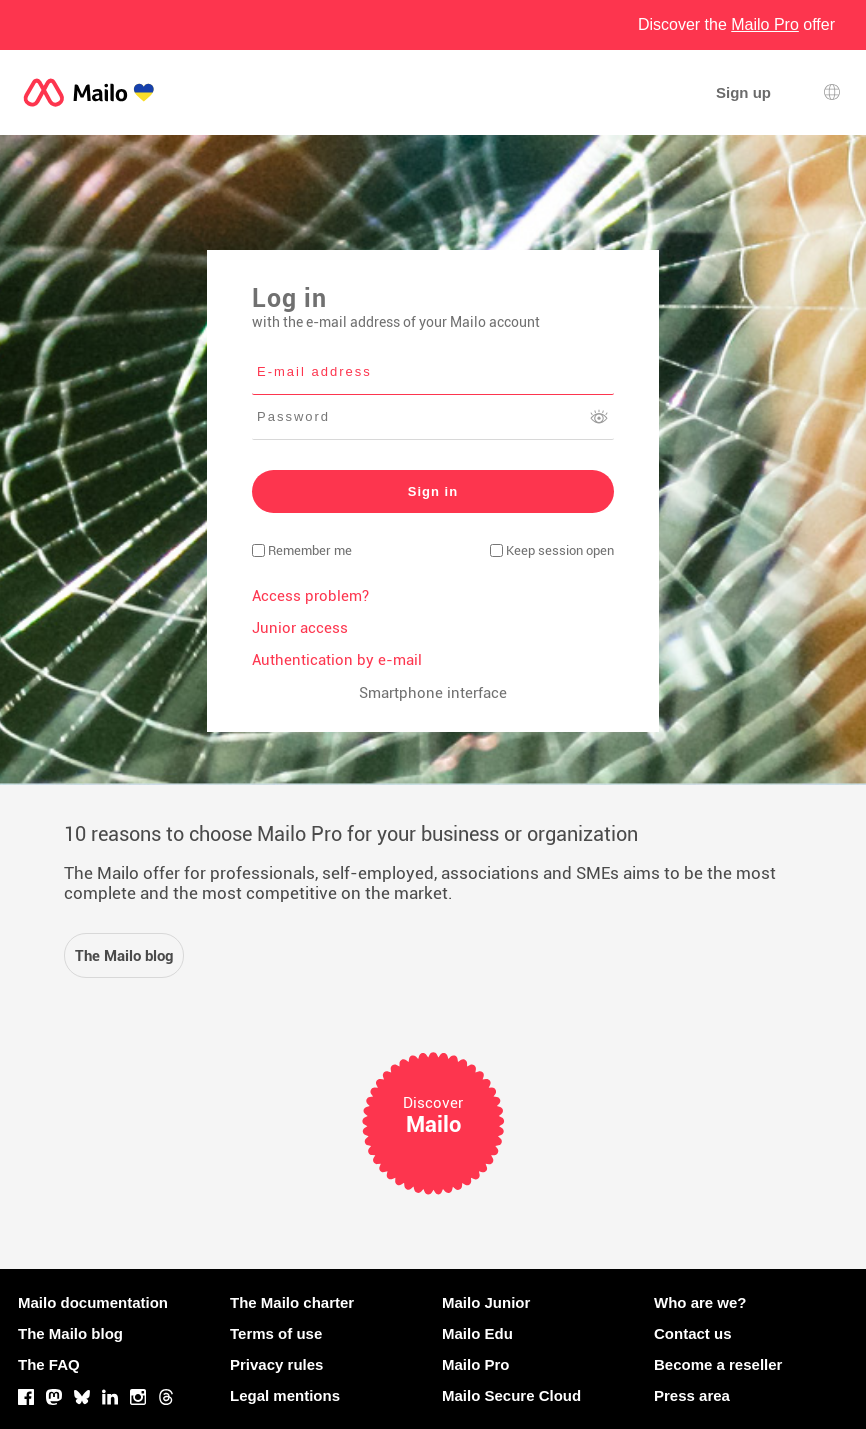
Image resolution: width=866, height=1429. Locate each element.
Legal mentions (285, 1395)
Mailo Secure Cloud (511, 1395)
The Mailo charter (292, 1302)
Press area (692, 1395)
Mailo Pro (476, 1364)
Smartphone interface (433, 693)
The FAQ (49, 1364)
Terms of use (276, 1333)
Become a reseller (718, 1364)
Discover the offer (736, 24)
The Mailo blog (70, 1333)
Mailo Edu (477, 1333)
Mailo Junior (486, 1302)
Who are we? (700, 1302)
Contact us (693, 1333)
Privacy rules (276, 1364)
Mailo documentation (93, 1302)
